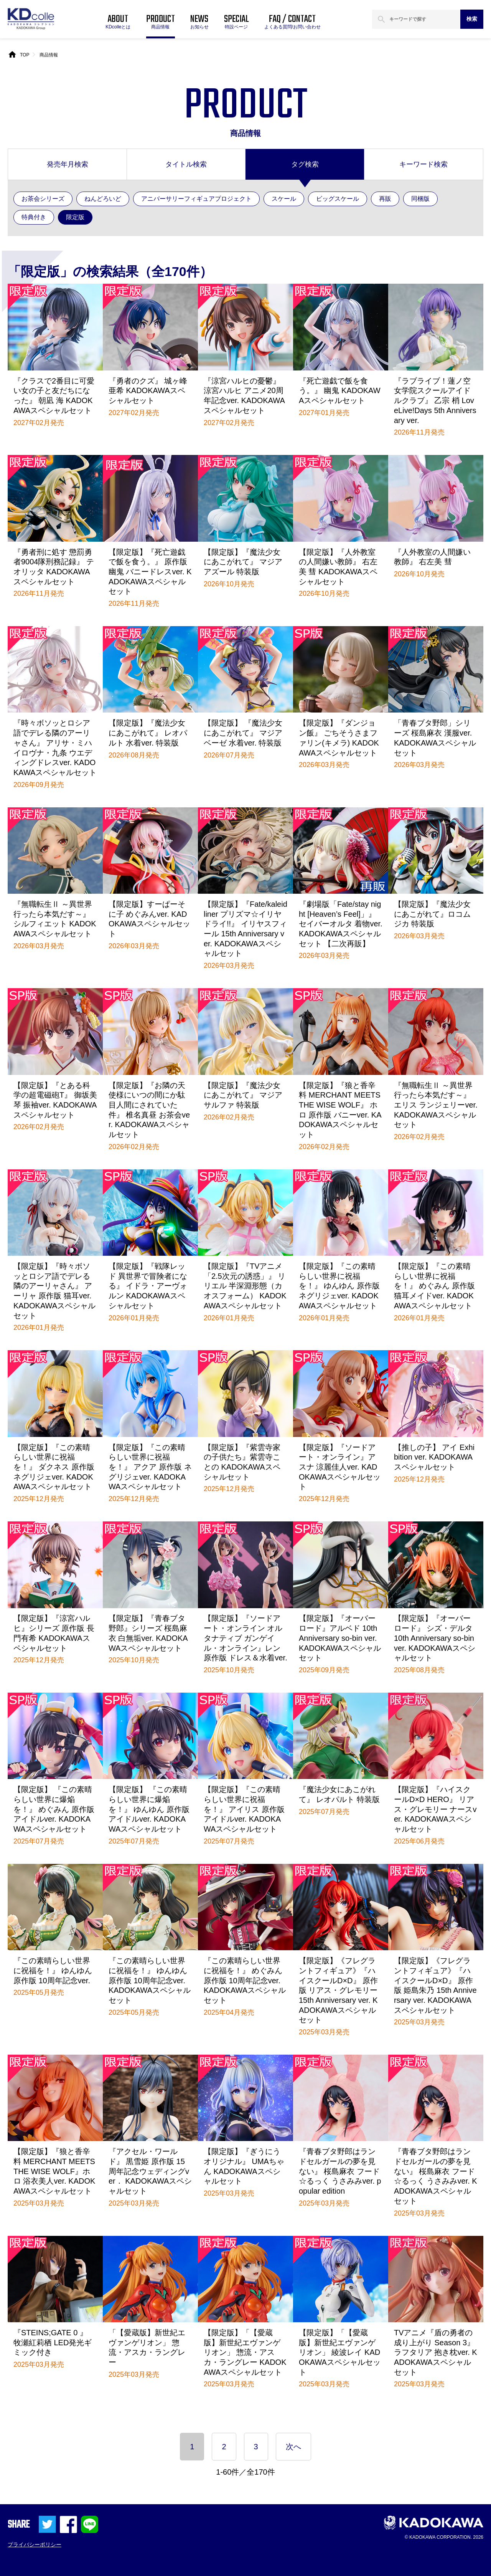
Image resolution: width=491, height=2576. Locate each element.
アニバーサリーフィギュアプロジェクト (196, 198)
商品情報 (49, 55)
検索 (471, 19)
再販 (385, 198)
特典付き (33, 217)
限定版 (75, 217)
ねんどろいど (102, 198)
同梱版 (420, 198)
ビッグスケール (337, 198)
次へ (293, 2446)
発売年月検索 (67, 164)
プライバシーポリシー (34, 2544)
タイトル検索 (186, 164)
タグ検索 (305, 164)
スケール (284, 198)
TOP (24, 55)
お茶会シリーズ (42, 198)
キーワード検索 (423, 164)
